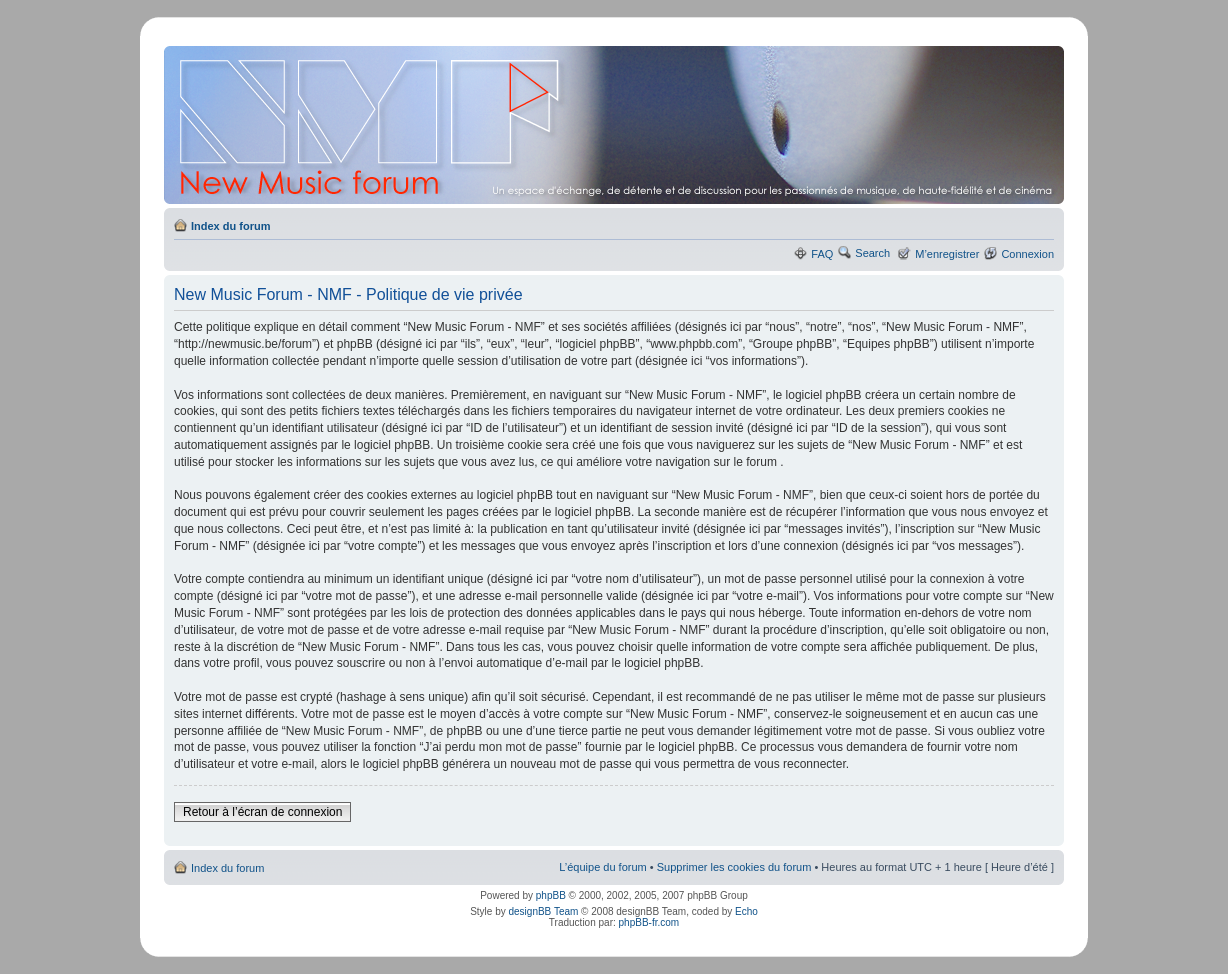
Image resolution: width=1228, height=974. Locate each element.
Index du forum (230, 226)
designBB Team (543, 911)
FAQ (822, 254)
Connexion (1027, 254)
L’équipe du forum (602, 867)
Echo (746, 911)
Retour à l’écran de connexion (262, 812)
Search (872, 253)
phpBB (551, 895)
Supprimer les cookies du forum (734, 867)
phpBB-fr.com (649, 922)
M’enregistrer (947, 254)
